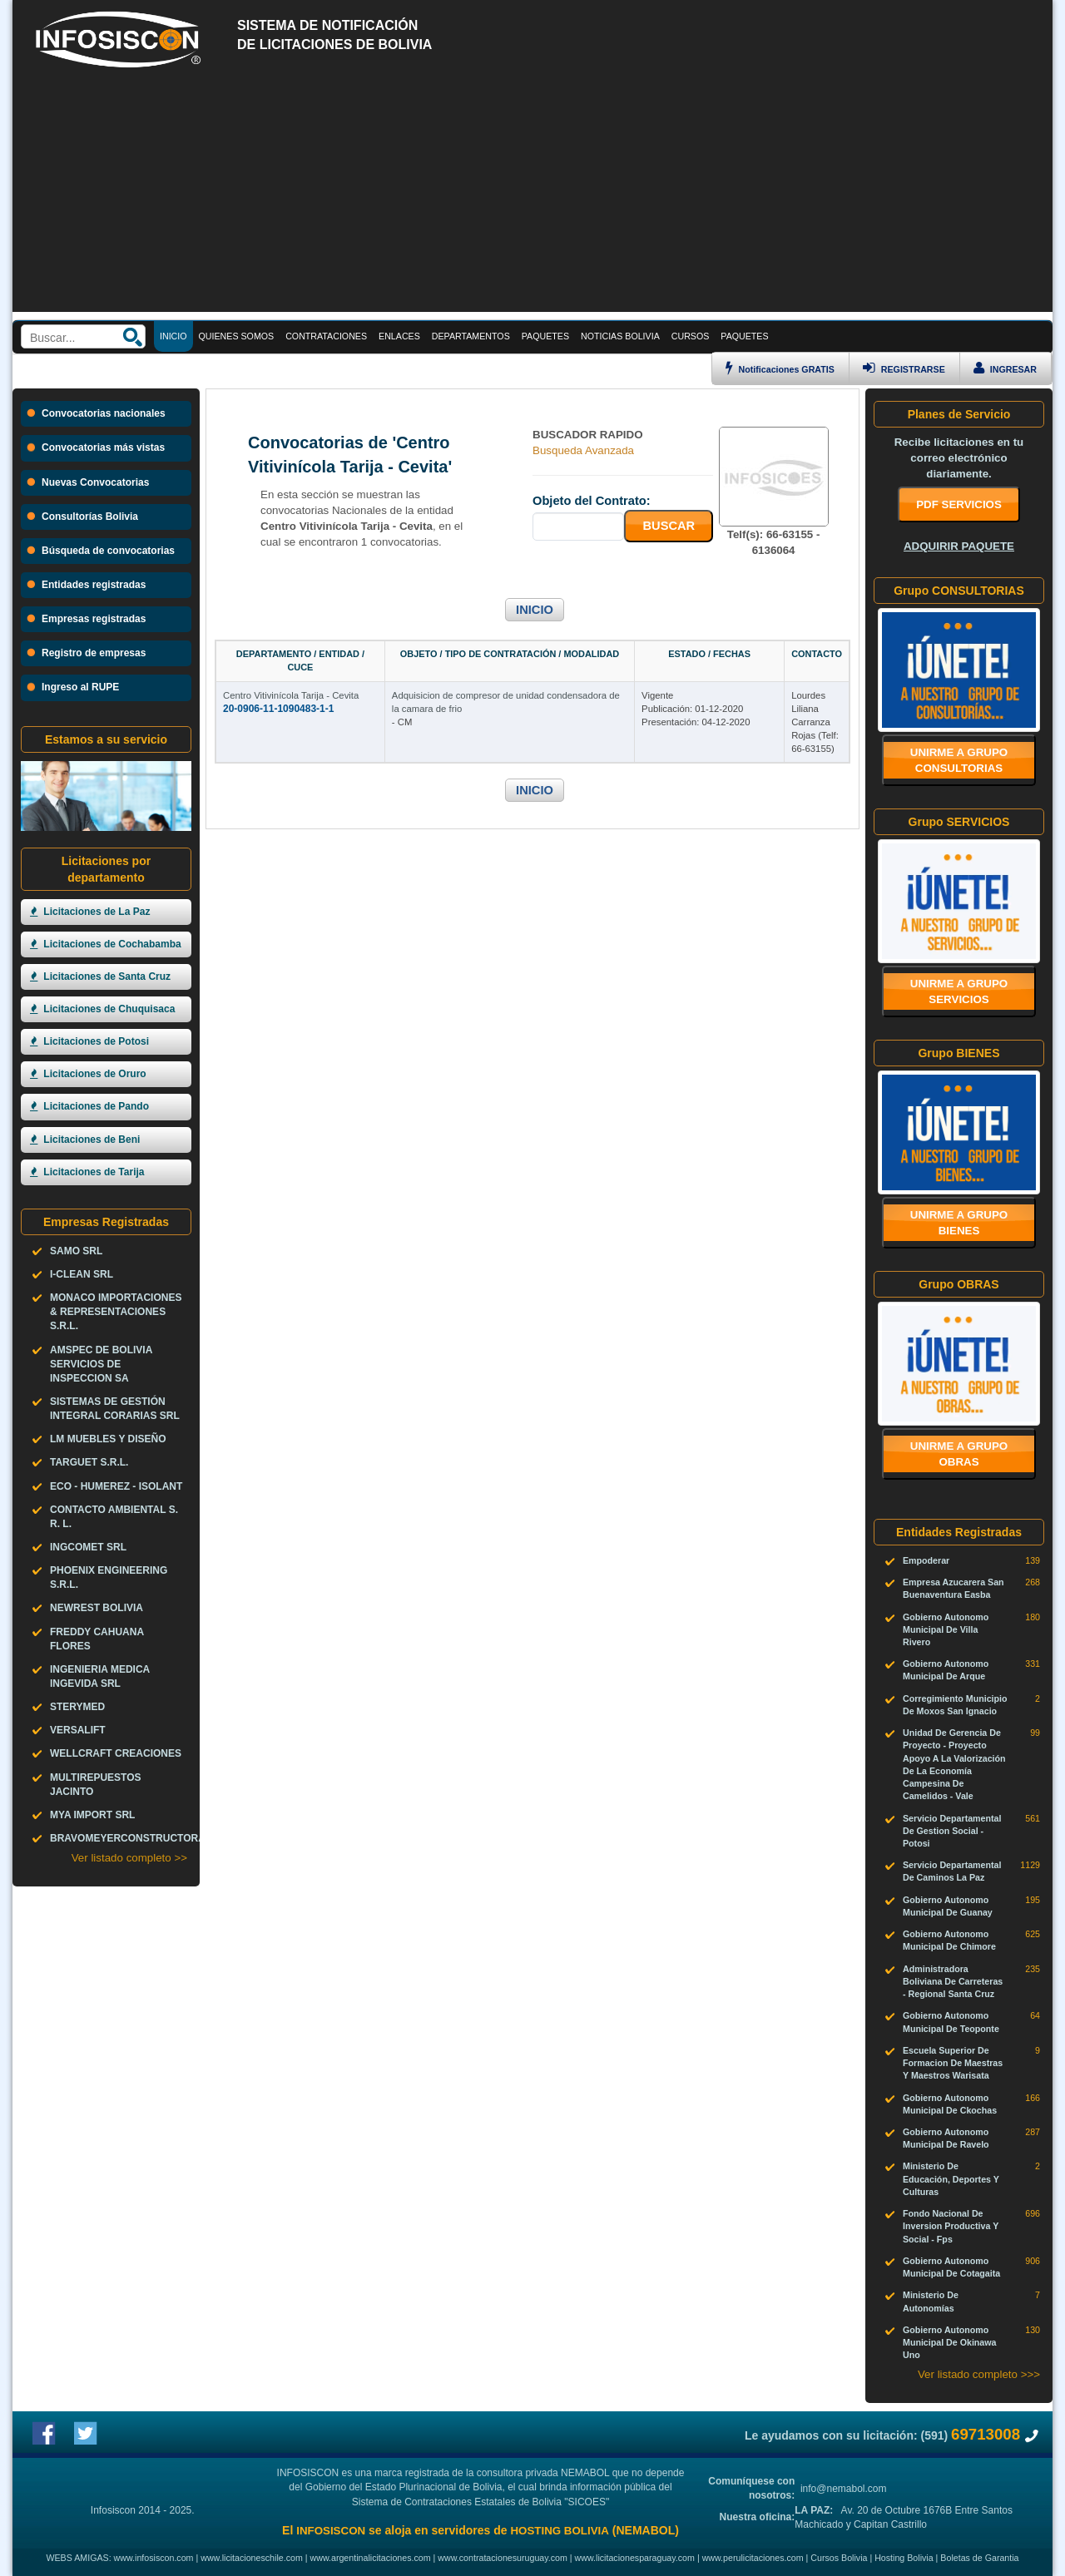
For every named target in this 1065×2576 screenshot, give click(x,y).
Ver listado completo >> (129, 1858)
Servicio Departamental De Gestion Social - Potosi (952, 1830)
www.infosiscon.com (154, 2558)
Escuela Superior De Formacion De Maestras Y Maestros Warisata (953, 2062)
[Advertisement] (532, 195)
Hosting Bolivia (903, 2558)
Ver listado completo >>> (979, 2374)
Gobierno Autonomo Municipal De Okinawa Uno (950, 2342)
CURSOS (690, 336)
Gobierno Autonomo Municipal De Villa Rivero (945, 1629)
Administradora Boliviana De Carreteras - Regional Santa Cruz (953, 1981)
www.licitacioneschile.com (252, 2558)
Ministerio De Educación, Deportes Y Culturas (951, 2178)
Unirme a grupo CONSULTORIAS (959, 760)
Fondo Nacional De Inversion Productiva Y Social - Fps (950, 2225)
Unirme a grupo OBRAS (959, 1454)
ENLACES (399, 336)
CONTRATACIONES (326, 336)
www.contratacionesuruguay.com (502, 2558)
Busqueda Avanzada (583, 450)
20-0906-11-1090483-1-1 (278, 708)
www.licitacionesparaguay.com (635, 2558)
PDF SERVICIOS (959, 504)
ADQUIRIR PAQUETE (959, 546)
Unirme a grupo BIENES (959, 1223)
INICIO (534, 609)
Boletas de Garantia (979, 2558)
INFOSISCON (330, 2530)
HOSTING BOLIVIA (559, 2530)
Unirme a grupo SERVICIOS (959, 991)
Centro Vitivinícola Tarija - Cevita (291, 695)
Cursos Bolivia (838, 2558)
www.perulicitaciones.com (753, 2558)
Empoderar (926, 1560)
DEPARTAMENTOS (471, 336)
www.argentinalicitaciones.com (370, 2558)
